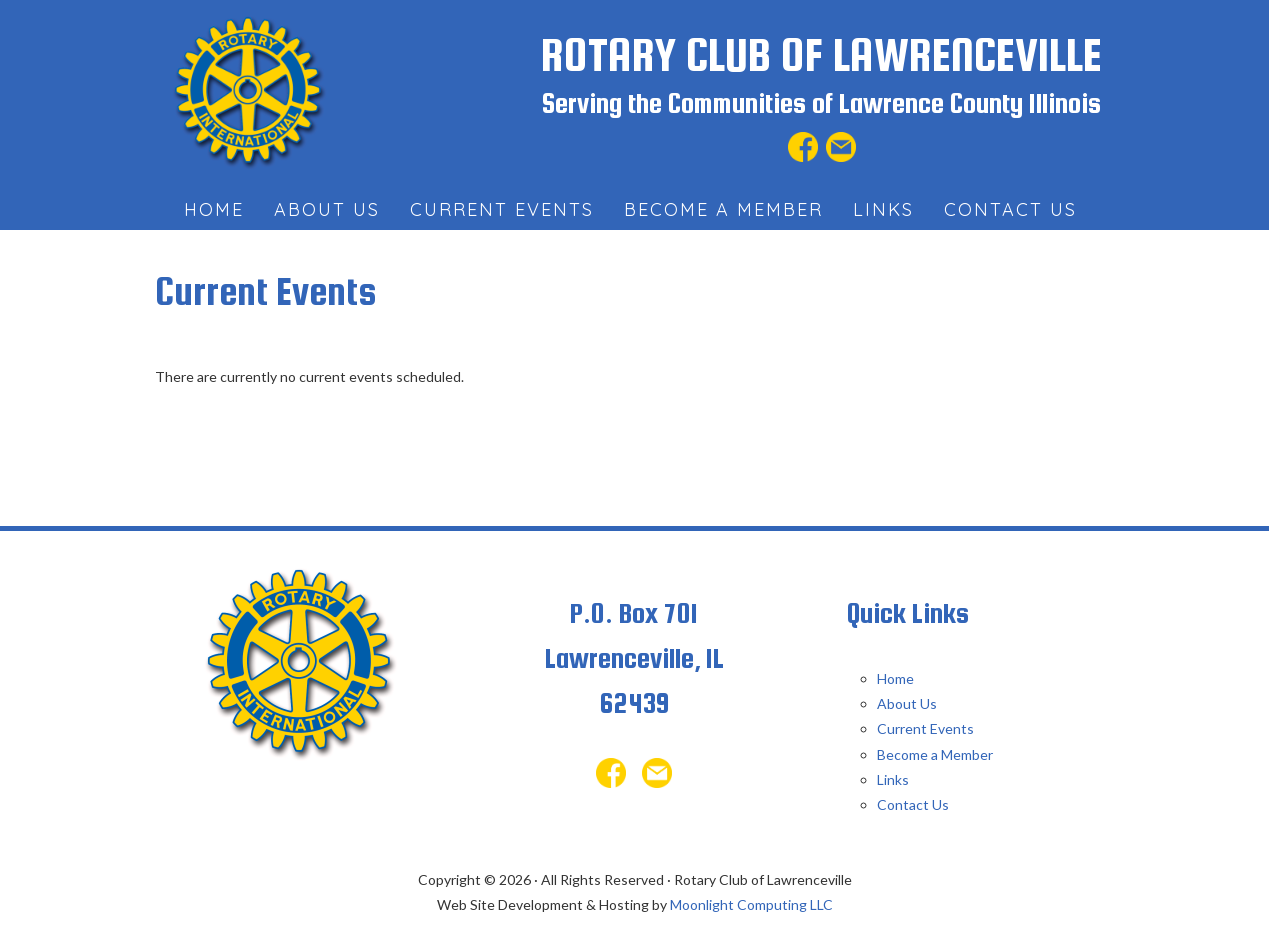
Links (893, 779)
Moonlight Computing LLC (751, 904)
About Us (907, 703)
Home (895, 678)
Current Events (925, 728)
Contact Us (913, 804)
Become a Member (935, 754)
